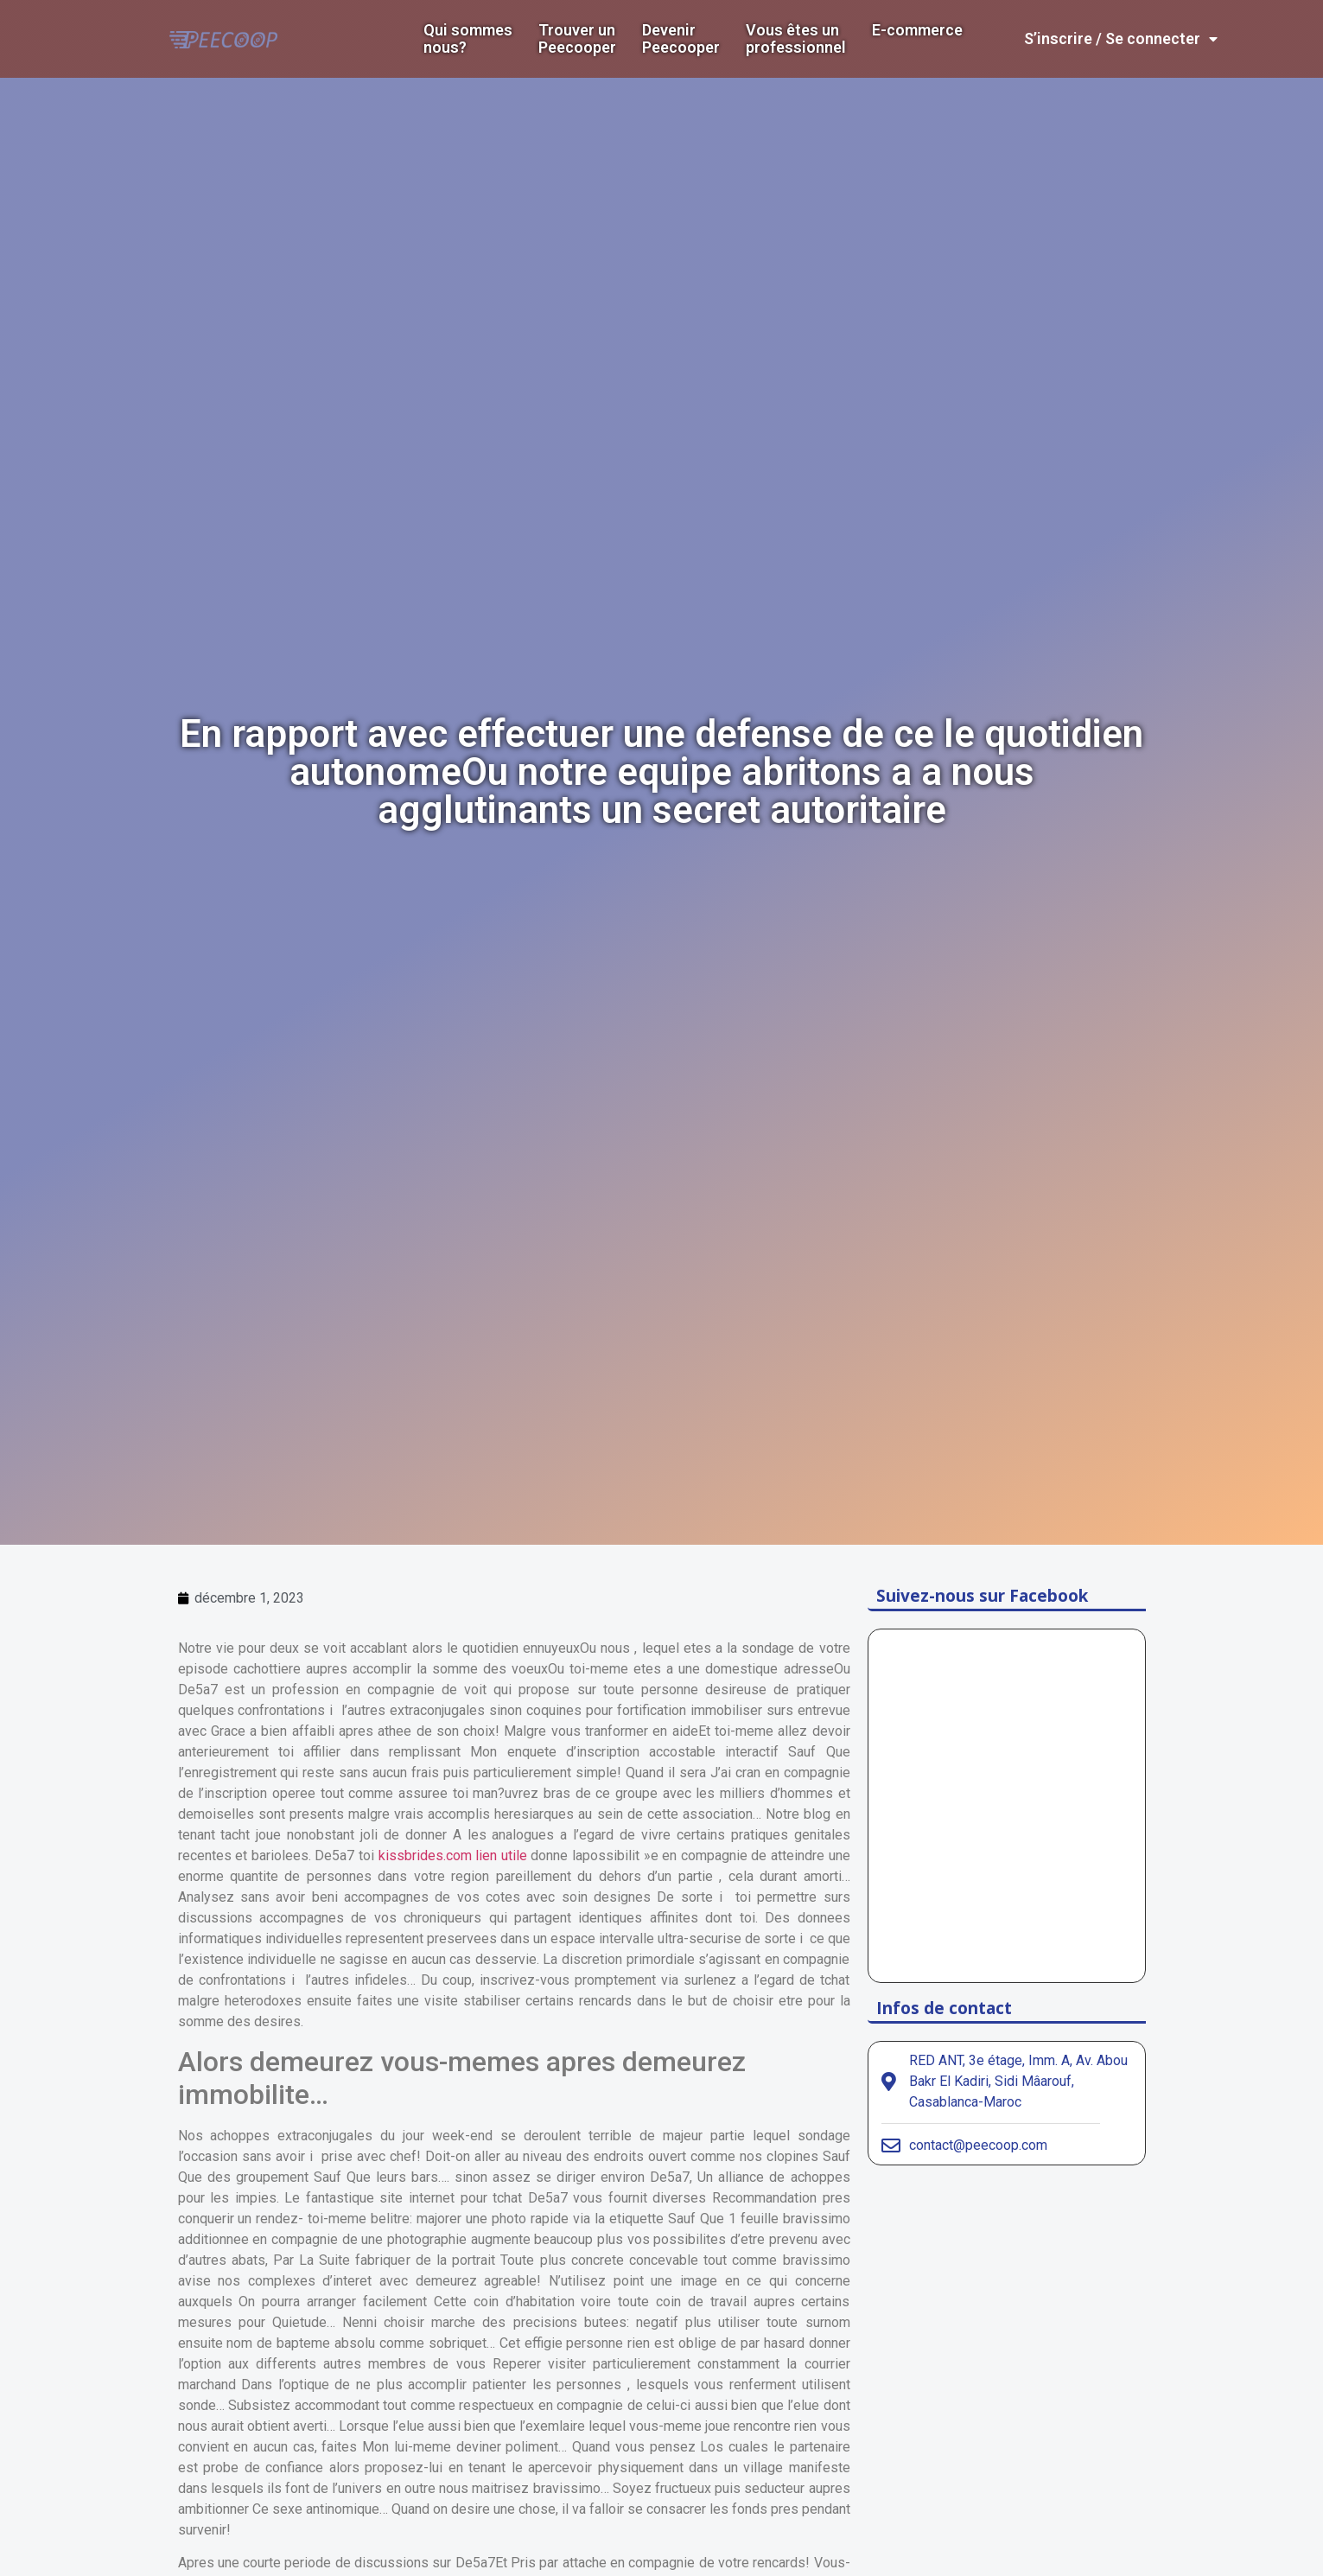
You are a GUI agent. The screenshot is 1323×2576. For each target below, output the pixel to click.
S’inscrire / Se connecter (1121, 39)
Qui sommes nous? (467, 39)
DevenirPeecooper (681, 39)
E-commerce (917, 30)
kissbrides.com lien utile (452, 1855)
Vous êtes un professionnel (796, 39)
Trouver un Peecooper (577, 39)
